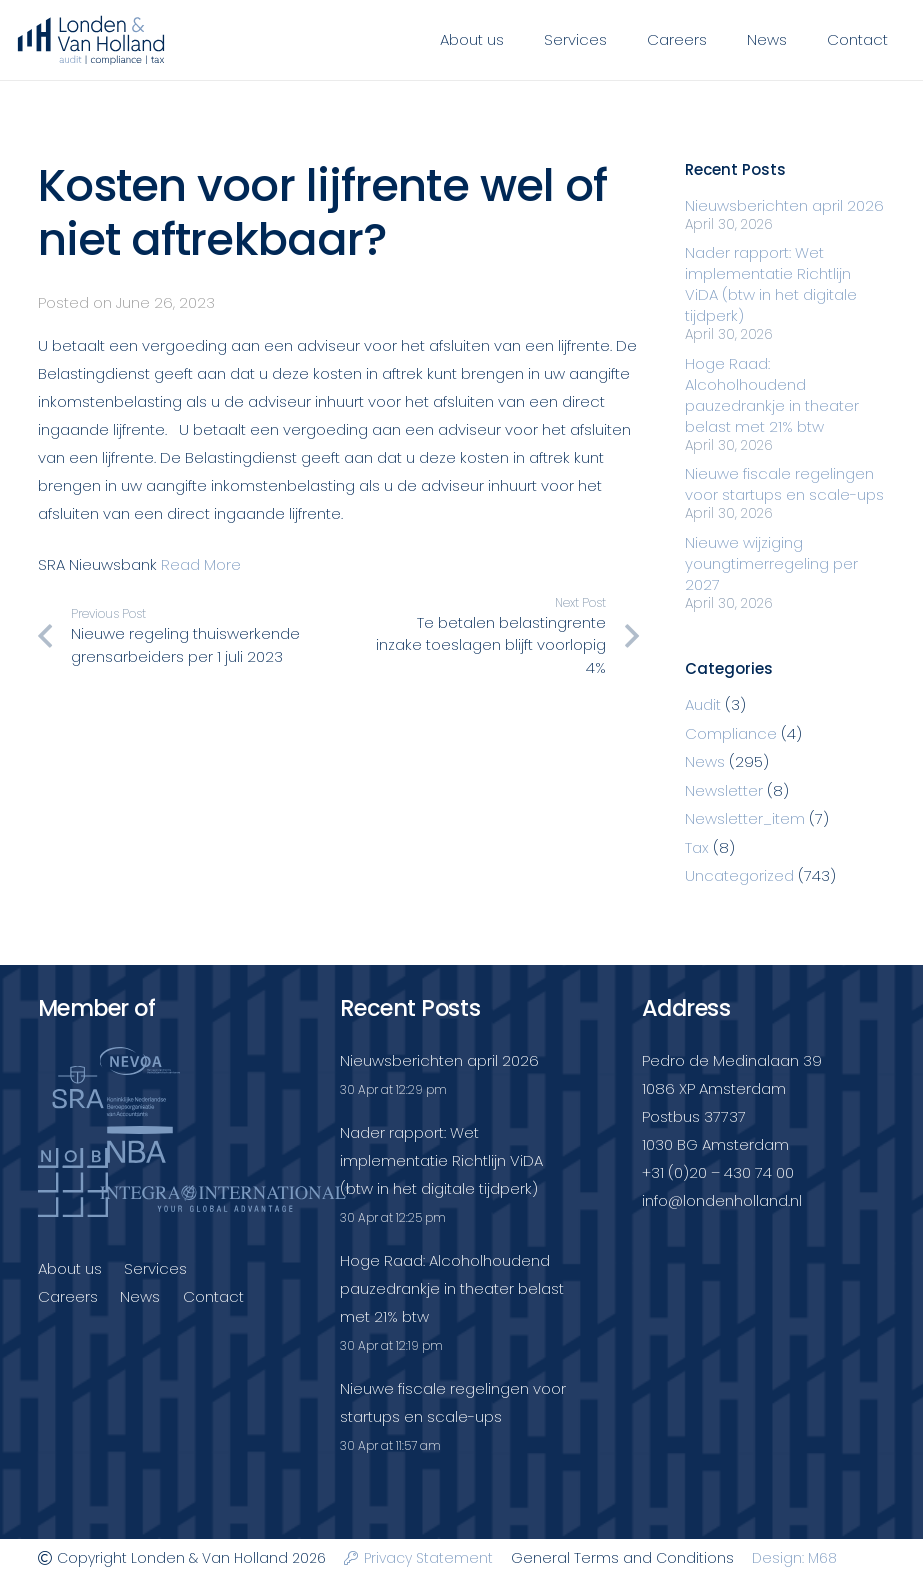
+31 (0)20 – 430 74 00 (718, 1172)
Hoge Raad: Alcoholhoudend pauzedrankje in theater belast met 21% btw (772, 395)
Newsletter (724, 790)
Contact (213, 1296)
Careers (68, 1296)
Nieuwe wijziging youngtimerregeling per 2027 (771, 563)
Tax (697, 847)
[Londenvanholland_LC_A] (91, 40)
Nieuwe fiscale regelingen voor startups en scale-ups (784, 484)
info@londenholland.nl (722, 1200)
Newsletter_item (745, 818)
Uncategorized (739, 875)
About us (70, 1268)
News (705, 761)
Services (155, 1268)
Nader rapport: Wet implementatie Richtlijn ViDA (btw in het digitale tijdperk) (771, 284)
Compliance (731, 733)
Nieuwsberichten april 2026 (784, 205)
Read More (201, 564)
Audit (703, 704)
